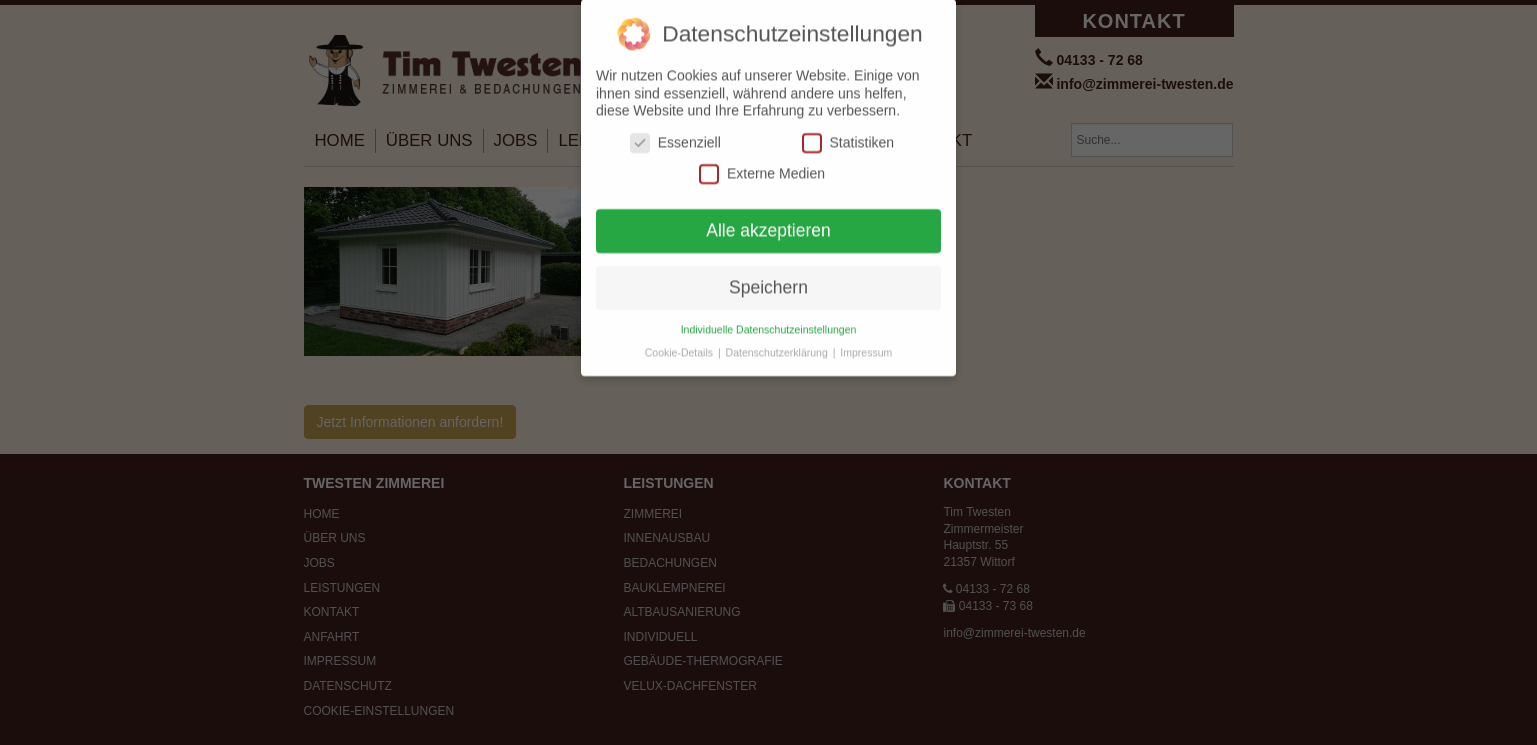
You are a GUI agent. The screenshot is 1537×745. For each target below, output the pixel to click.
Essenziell (675, 130)
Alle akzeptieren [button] (768, 218)
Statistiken (848, 130)
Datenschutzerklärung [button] (778, 340)
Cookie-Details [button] (680, 340)
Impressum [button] (866, 340)
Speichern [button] (768, 275)
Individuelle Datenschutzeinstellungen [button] (769, 317)
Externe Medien (762, 161)
